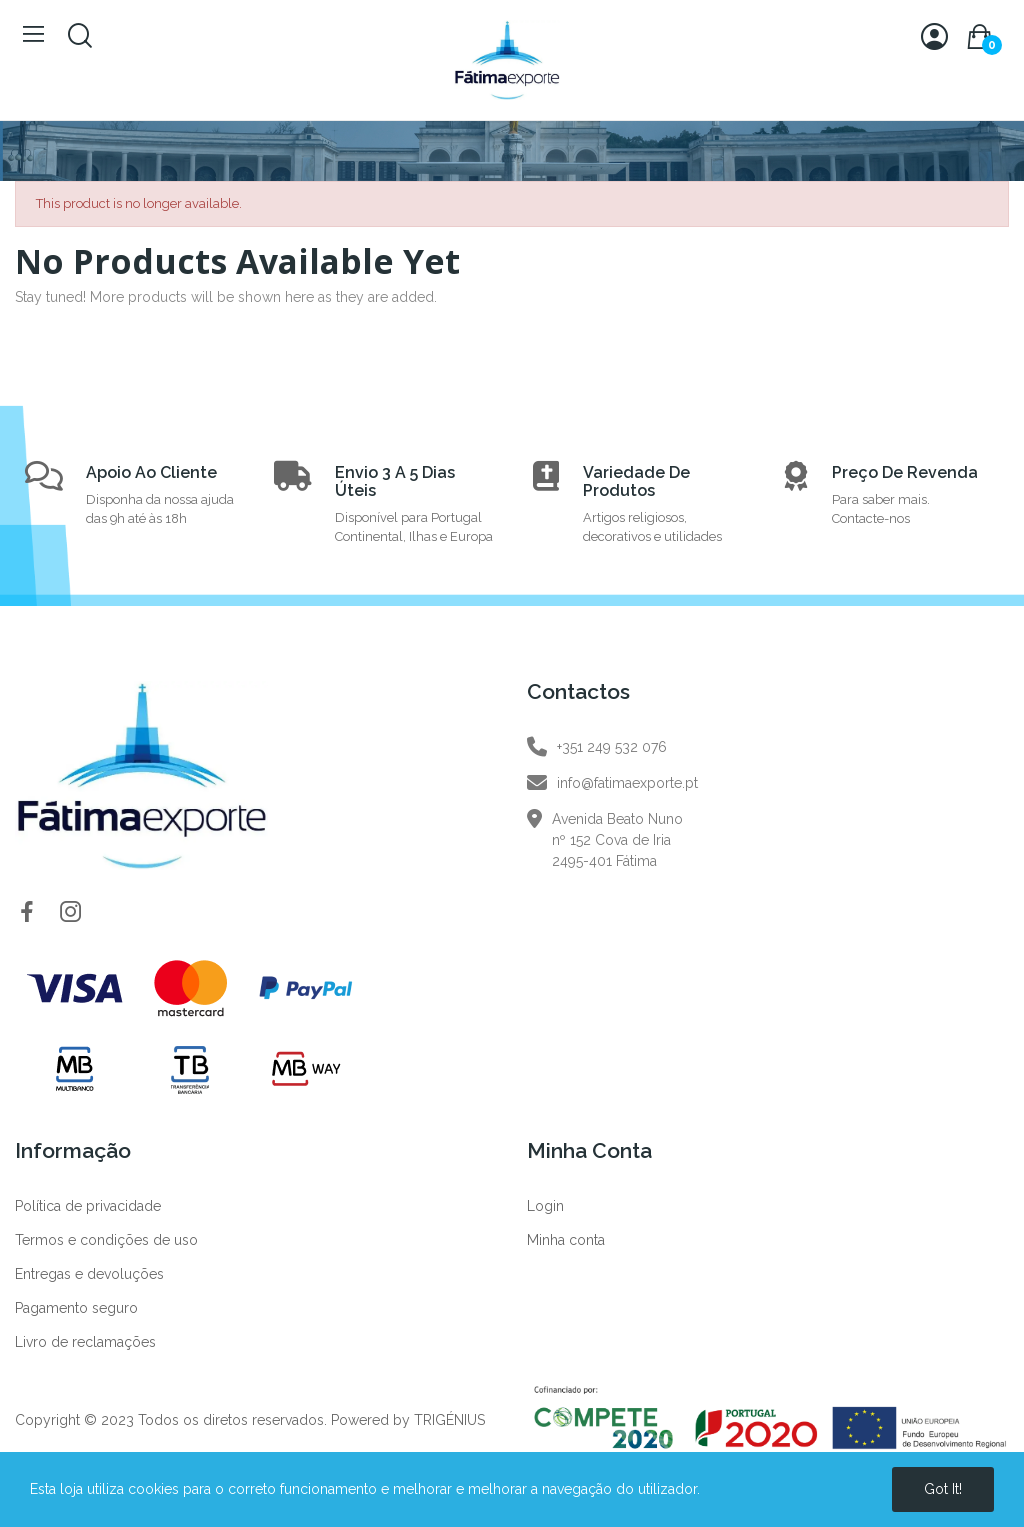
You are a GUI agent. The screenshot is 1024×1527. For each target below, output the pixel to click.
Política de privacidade (88, 1206)
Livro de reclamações (85, 1342)
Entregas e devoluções (89, 1274)
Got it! (943, 1489)
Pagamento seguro (76, 1308)
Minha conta (566, 1240)
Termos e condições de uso (106, 1240)
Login (545, 1206)
